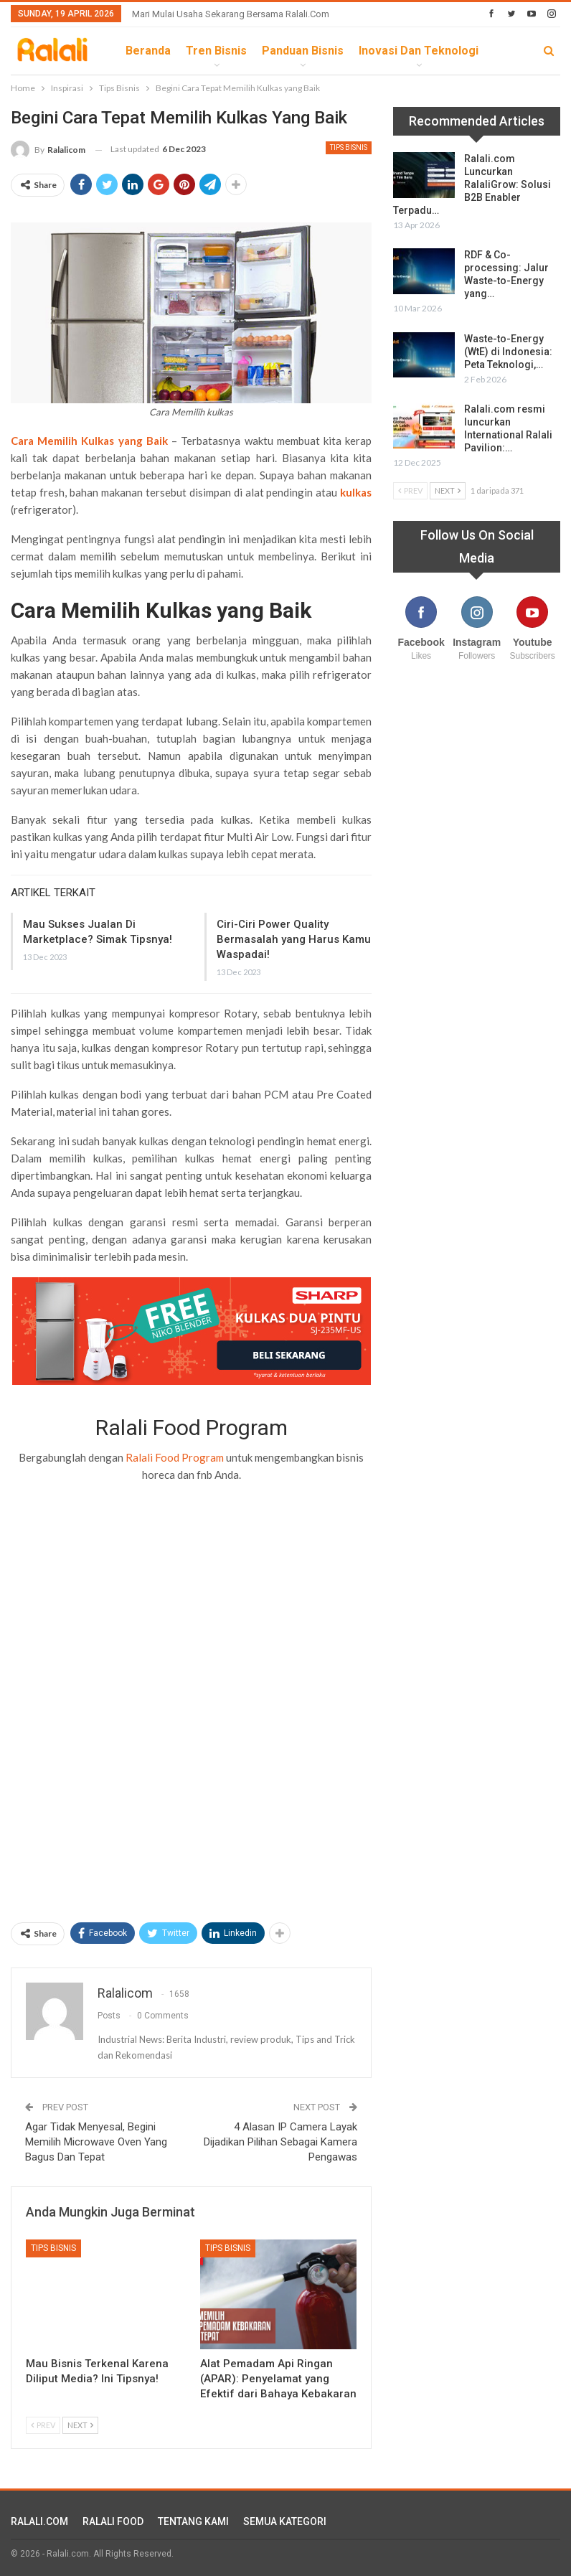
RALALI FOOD (112, 2521)
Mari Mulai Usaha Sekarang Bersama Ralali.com (230, 14)
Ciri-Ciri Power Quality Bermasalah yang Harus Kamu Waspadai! (294, 939)
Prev (43, 2425)
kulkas (356, 492)
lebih (373, 50)
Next (80, 2425)
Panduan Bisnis (303, 50)
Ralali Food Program (175, 1457)
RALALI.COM (39, 2521)
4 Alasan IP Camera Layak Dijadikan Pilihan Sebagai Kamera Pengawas (280, 2141)
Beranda (148, 50)
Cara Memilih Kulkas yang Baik (89, 440)
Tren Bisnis (216, 50)
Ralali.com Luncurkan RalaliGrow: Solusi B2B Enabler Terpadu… (472, 184)
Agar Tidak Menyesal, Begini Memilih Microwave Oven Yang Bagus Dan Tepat (96, 2141)
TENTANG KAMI (193, 2521)
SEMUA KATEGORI (284, 2521)
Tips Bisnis (348, 147)
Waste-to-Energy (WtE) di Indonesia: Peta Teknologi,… (508, 351)
